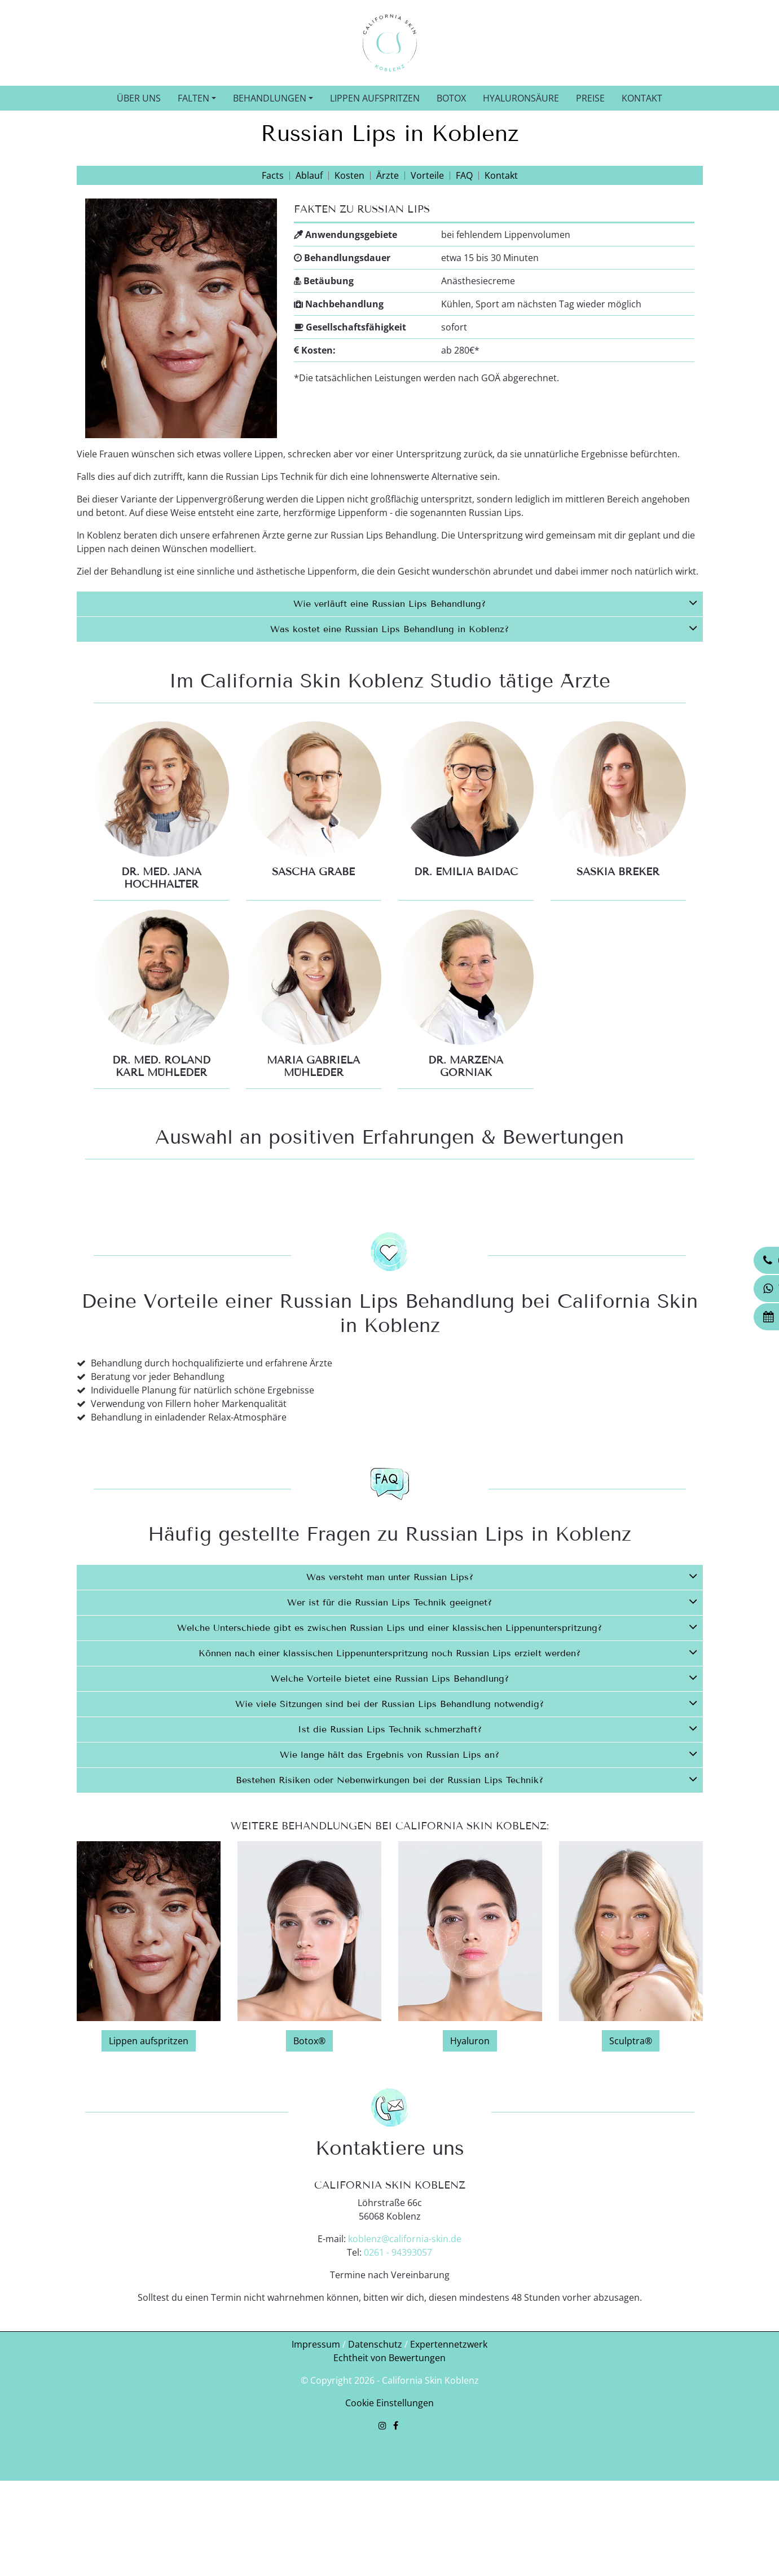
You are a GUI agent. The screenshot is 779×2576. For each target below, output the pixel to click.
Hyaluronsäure (521, 98)
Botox (451, 98)
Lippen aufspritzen (375, 98)
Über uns (139, 98)
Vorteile (427, 175)
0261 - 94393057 (398, 2373)
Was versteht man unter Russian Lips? (501, 1697)
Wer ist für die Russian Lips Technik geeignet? (492, 1722)
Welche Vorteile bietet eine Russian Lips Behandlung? (484, 1798)
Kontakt (642, 98)
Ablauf (309, 175)
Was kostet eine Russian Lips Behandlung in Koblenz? (483, 627)
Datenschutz (375, 2465)
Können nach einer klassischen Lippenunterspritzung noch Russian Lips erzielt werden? (448, 1773)
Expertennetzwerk (448, 2465)
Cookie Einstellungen (389, 2524)
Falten (193, 98)
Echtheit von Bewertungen (389, 2479)
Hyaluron (470, 2162)
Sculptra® (630, 2162)
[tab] (390, 604)
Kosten (349, 175)
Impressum (316, 2465)
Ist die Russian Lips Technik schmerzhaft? (497, 1849)
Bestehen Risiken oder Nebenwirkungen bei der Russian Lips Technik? (466, 1900)
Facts (273, 175)
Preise (590, 98)
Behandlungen (269, 98)
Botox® (309, 2162)
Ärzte (387, 175)
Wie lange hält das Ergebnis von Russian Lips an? (488, 1874)
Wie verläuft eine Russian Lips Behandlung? (495, 602)
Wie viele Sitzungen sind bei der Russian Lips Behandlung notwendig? (466, 1823)
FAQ (464, 175)
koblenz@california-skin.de (404, 2360)
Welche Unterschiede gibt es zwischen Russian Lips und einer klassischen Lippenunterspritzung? (437, 1747)
